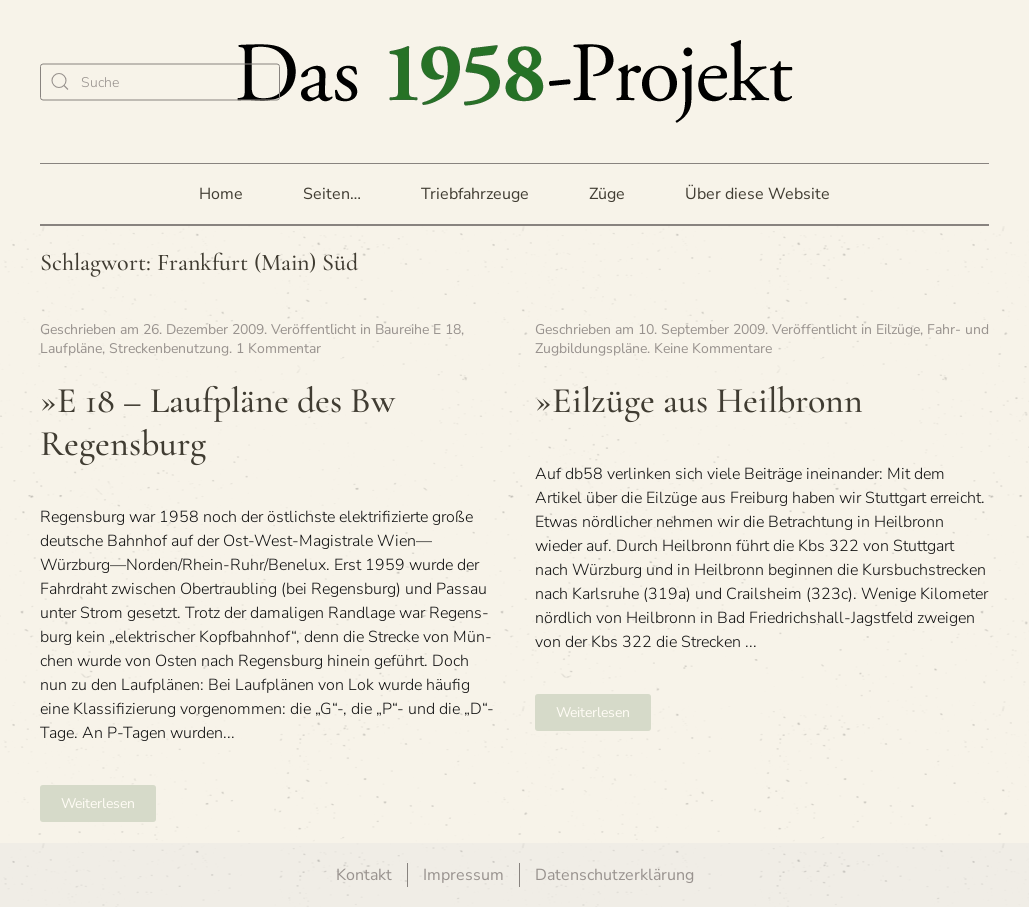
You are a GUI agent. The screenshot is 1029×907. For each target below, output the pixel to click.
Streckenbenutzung (169, 348)
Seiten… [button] (332, 194)
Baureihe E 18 (418, 329)
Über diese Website (757, 194)
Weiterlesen (98, 803)
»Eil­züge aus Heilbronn (699, 400)
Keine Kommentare (713, 348)
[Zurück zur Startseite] (515, 81)
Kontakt (364, 875)
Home (221, 194)
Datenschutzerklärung (614, 875)
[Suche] (160, 81)
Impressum (463, 875)
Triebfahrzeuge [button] (475, 194)
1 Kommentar (278, 348)
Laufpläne (71, 348)
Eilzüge (898, 329)
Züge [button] (607, 194)
